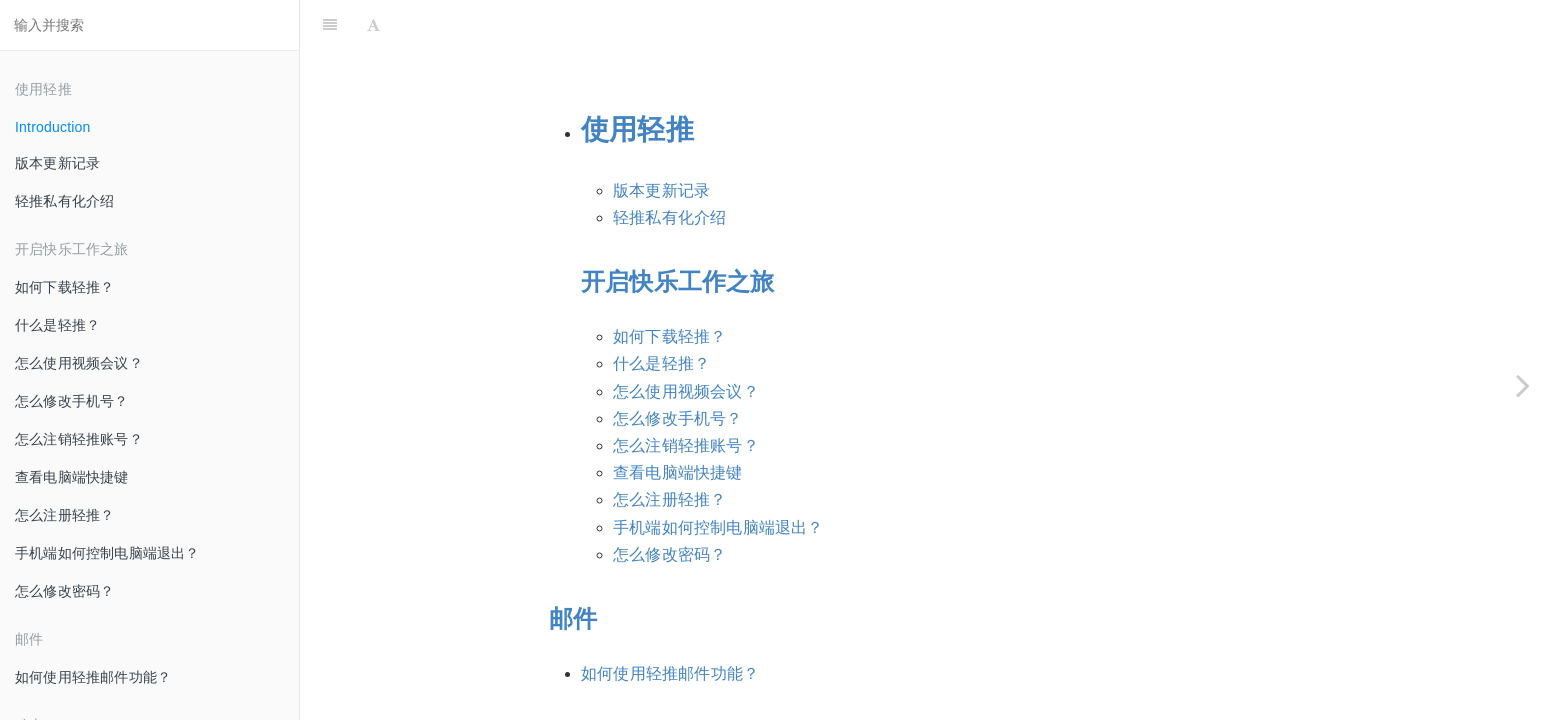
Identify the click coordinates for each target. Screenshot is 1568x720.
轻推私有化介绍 (64, 201)
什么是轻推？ (57, 325)
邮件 (573, 568)
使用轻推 (637, 79)
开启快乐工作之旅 (678, 231)
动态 (573, 686)
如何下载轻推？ (64, 287)
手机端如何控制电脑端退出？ (107, 553)
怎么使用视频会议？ (79, 363)
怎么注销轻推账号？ (79, 439)
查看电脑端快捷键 (72, 477)
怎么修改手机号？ (72, 401)
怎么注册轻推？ (64, 515)
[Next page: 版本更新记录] (1523, 385)
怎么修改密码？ (64, 591)
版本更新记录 (57, 163)
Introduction (53, 127)
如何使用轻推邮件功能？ (93, 677)
